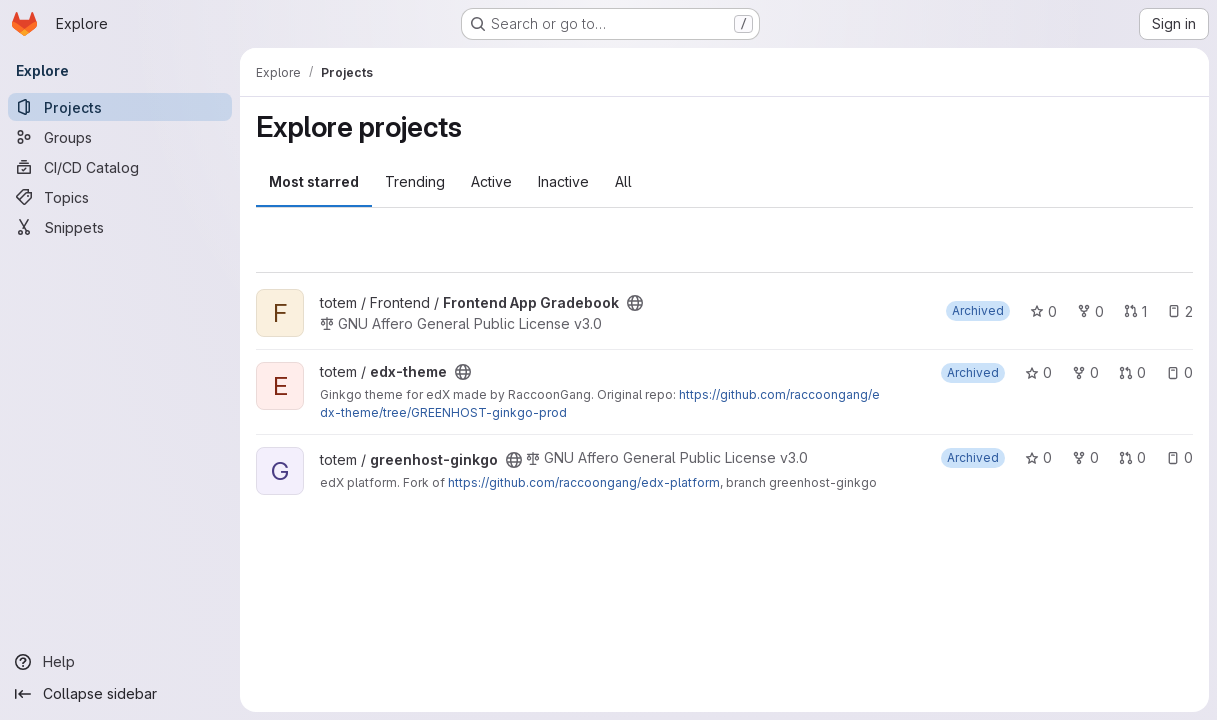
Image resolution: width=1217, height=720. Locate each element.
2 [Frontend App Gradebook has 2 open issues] (1180, 311)
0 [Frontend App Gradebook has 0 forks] (1090, 311)
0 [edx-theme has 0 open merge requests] (1132, 372)
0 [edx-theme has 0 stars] (1038, 372)
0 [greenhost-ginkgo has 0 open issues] (1179, 457)
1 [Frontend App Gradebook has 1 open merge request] (1135, 311)
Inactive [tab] (563, 181)
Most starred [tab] (314, 181)
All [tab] (623, 181)
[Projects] (120, 107)
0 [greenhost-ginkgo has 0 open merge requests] (1132, 457)
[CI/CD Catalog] (120, 167)
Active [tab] (491, 181)
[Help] (120, 662)
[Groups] (120, 137)
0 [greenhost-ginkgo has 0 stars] (1038, 457)
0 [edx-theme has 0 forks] (1085, 372)
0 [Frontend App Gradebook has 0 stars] (1043, 311)
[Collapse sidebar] (120, 694)
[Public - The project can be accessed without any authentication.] (635, 303)
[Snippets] (120, 227)
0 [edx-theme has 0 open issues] (1179, 372)
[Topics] (120, 197)
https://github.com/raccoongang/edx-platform (584, 482)
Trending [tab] (415, 181)
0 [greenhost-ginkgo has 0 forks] (1085, 457)
